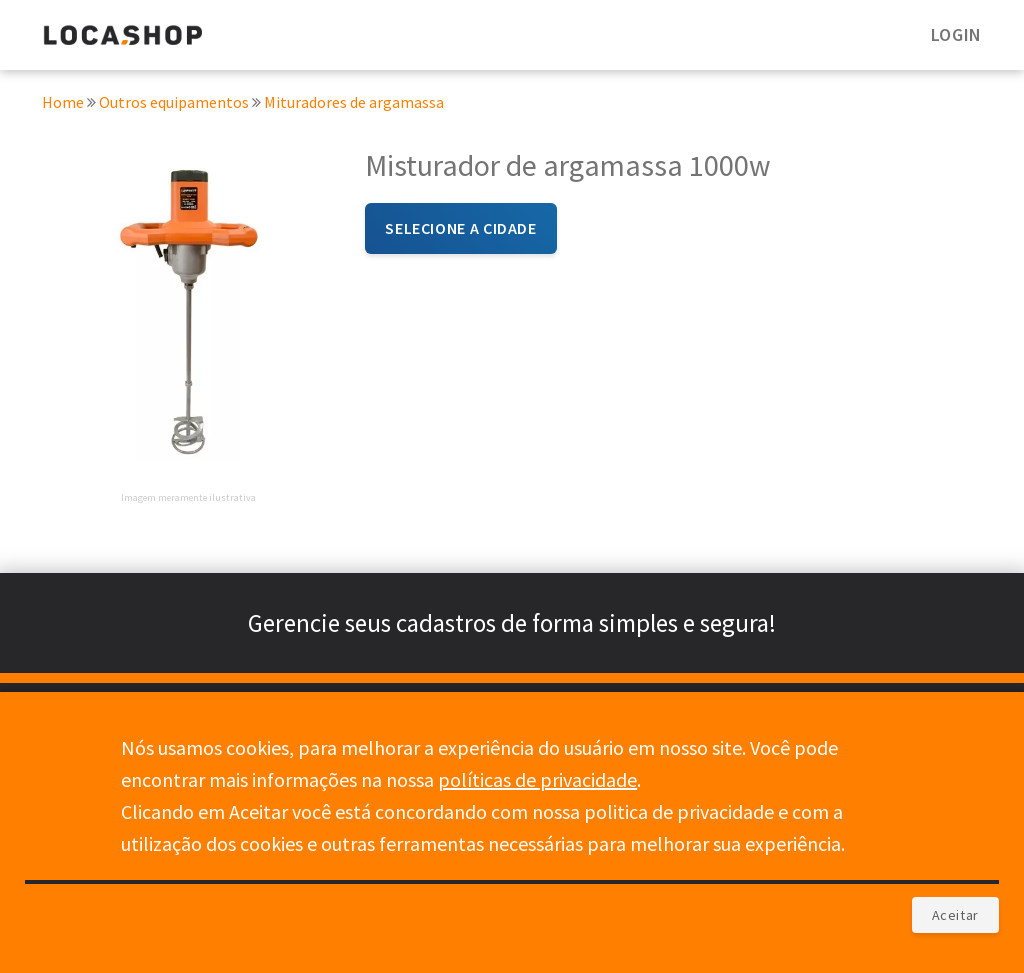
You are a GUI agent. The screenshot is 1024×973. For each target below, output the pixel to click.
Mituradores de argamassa (354, 106)
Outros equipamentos (175, 106)
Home (63, 106)
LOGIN (956, 34)
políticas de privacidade (537, 779)
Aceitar (955, 915)
